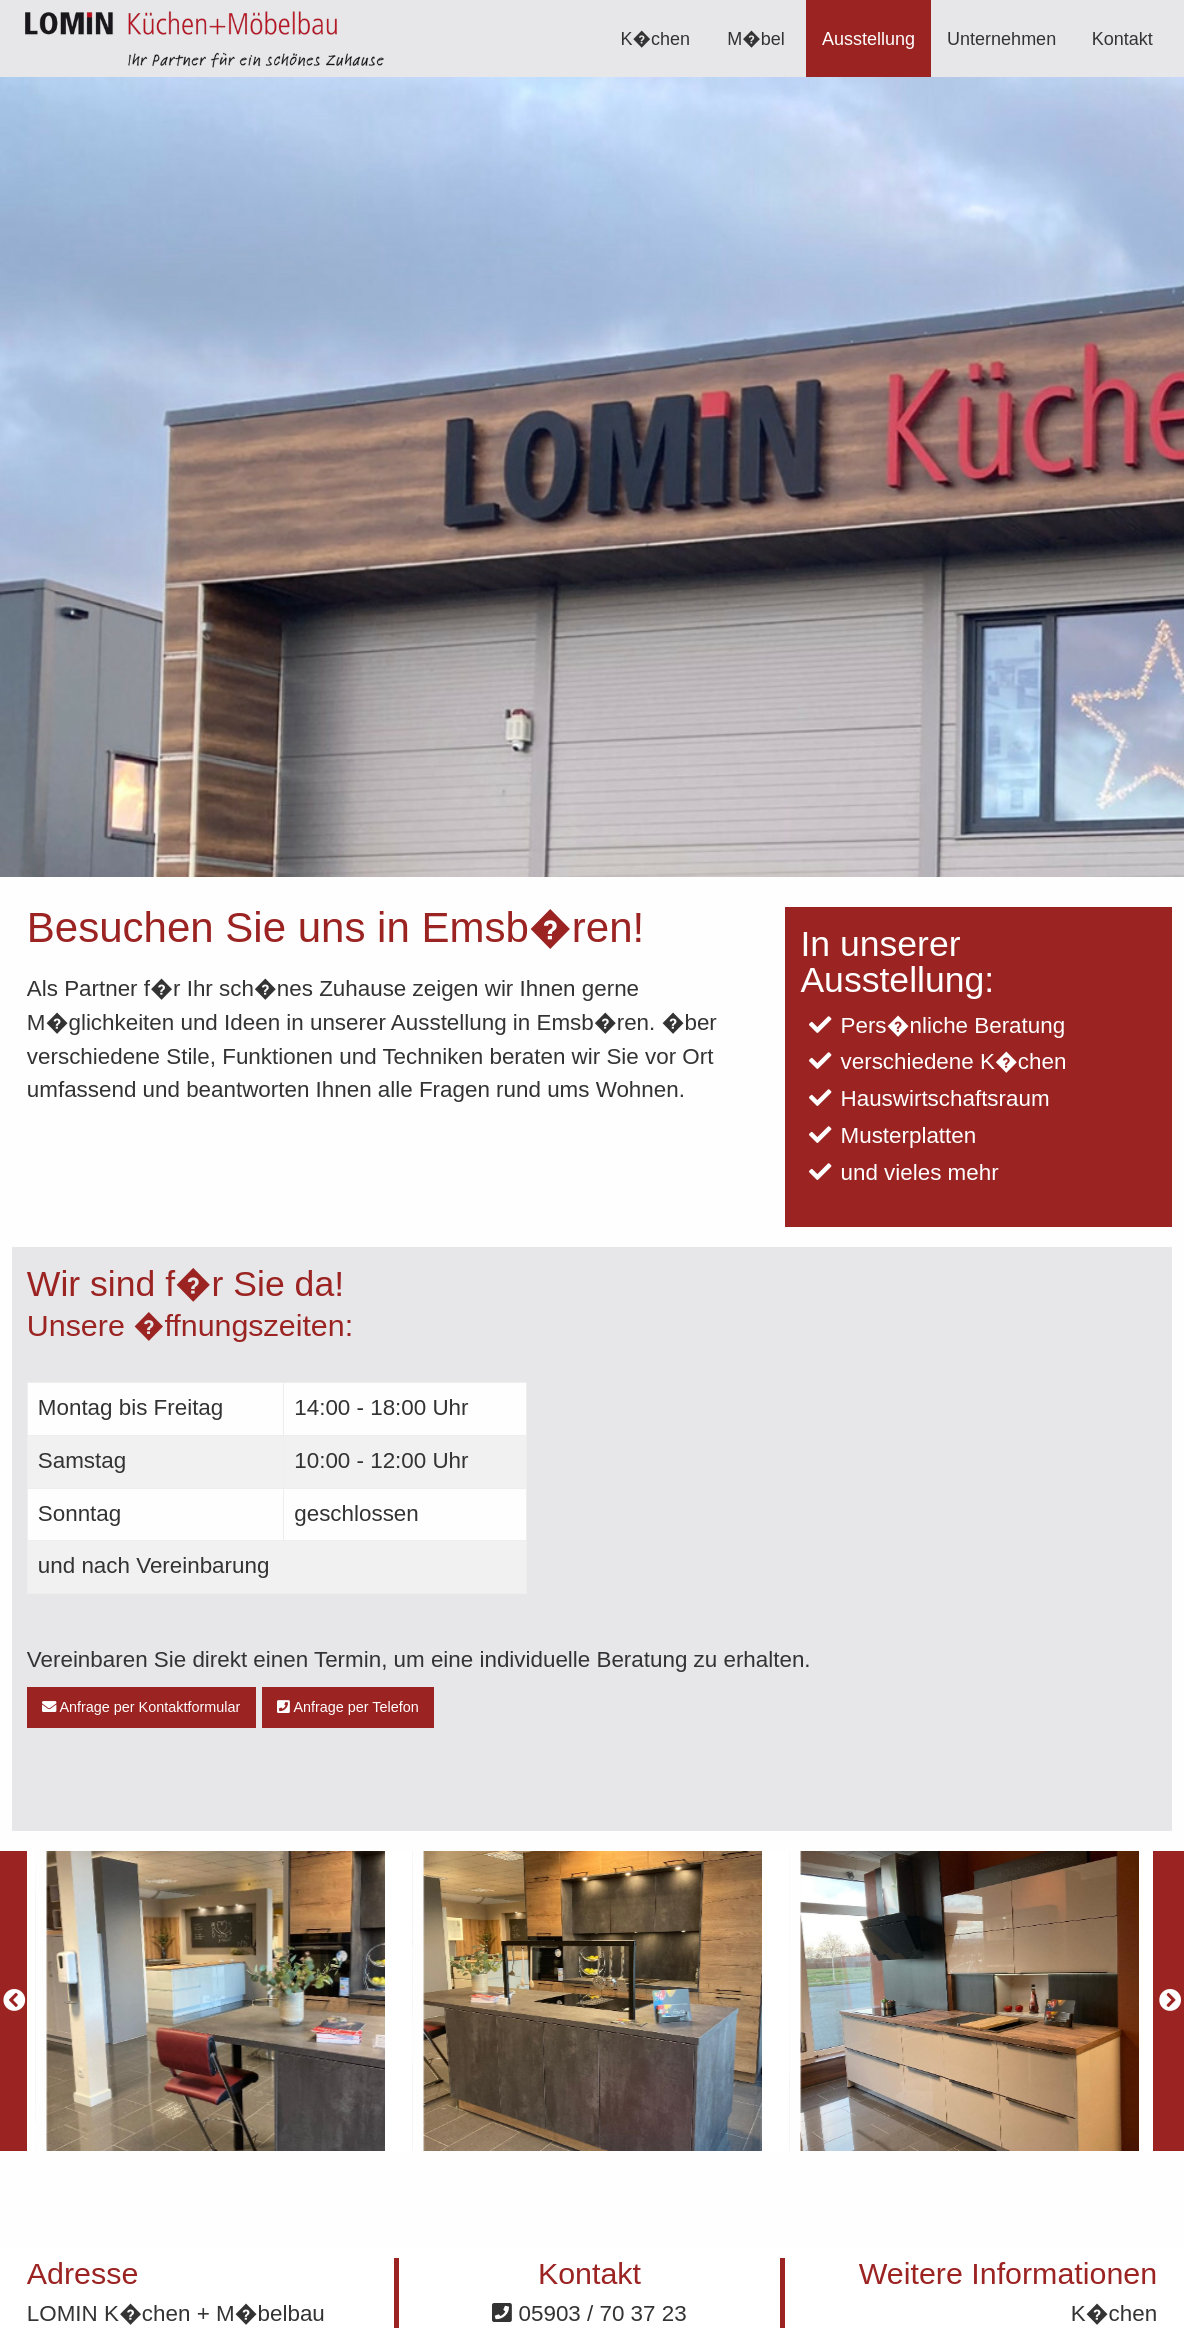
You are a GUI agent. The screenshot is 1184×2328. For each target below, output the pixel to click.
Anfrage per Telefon (348, 1707)
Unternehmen (1001, 39)
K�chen (656, 39)
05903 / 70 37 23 (589, 2313)
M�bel (755, 39)
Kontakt (1122, 39)
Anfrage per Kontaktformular (141, 1707)
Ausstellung (868, 39)
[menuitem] (656, 38)
